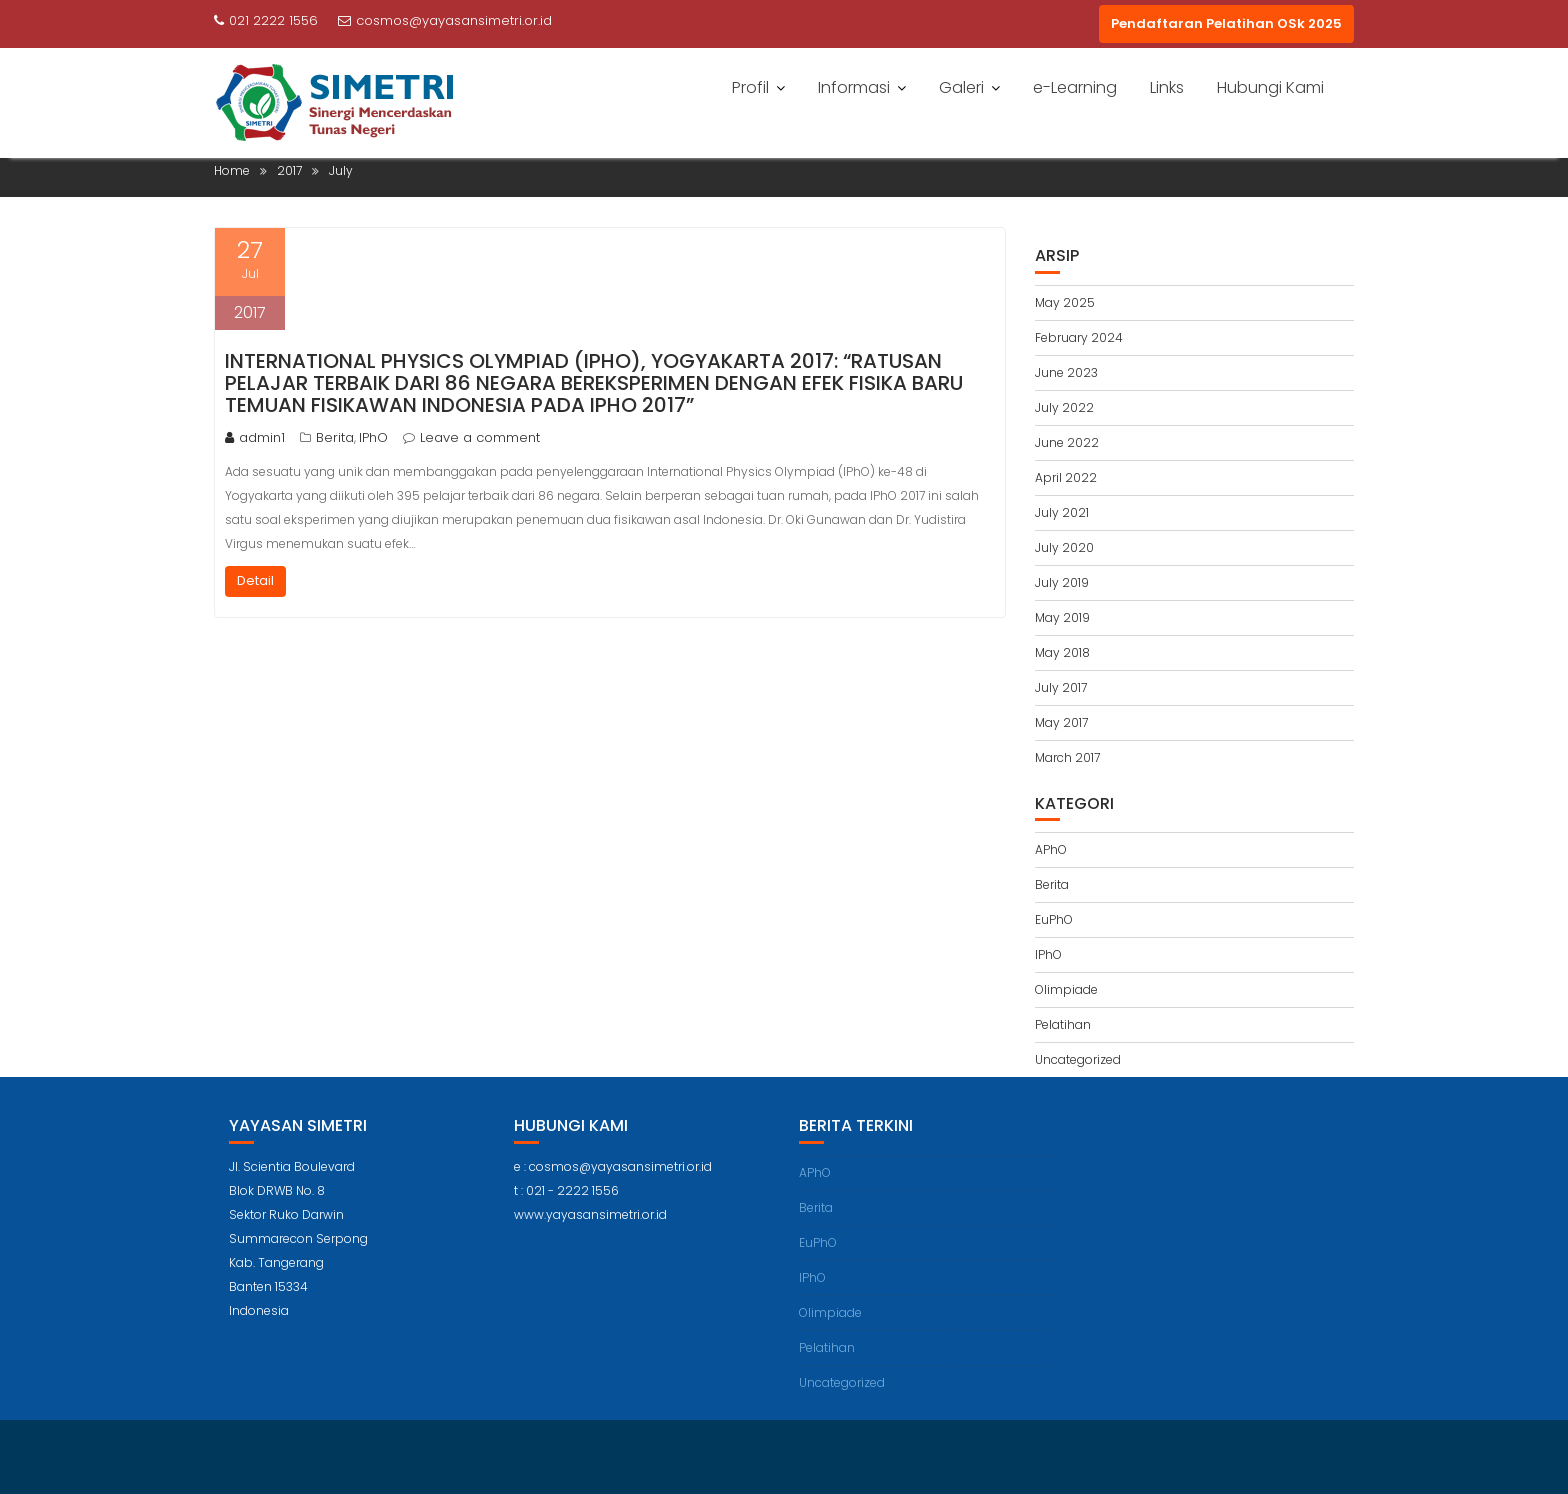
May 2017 (1061, 722)
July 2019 (1062, 582)
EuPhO (1054, 919)
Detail (255, 580)
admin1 (255, 437)
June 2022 (1067, 442)
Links (1167, 87)
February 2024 (1079, 337)
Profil (750, 87)
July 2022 (1064, 407)
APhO (1051, 849)
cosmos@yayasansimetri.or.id (445, 20)
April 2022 (1066, 477)
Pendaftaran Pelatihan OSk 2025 (1226, 23)
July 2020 (1064, 547)
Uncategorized (1078, 1059)
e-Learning (1075, 87)
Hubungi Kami (1270, 87)
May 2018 (1062, 652)
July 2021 (1062, 512)
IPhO (373, 437)
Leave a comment (480, 437)
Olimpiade (1066, 989)
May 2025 (1065, 302)
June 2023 (1066, 372)
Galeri (961, 87)
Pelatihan (1063, 1024)
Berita (335, 437)
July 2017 (1061, 687)
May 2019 (1062, 617)
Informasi (854, 87)
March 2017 (1067, 757)
